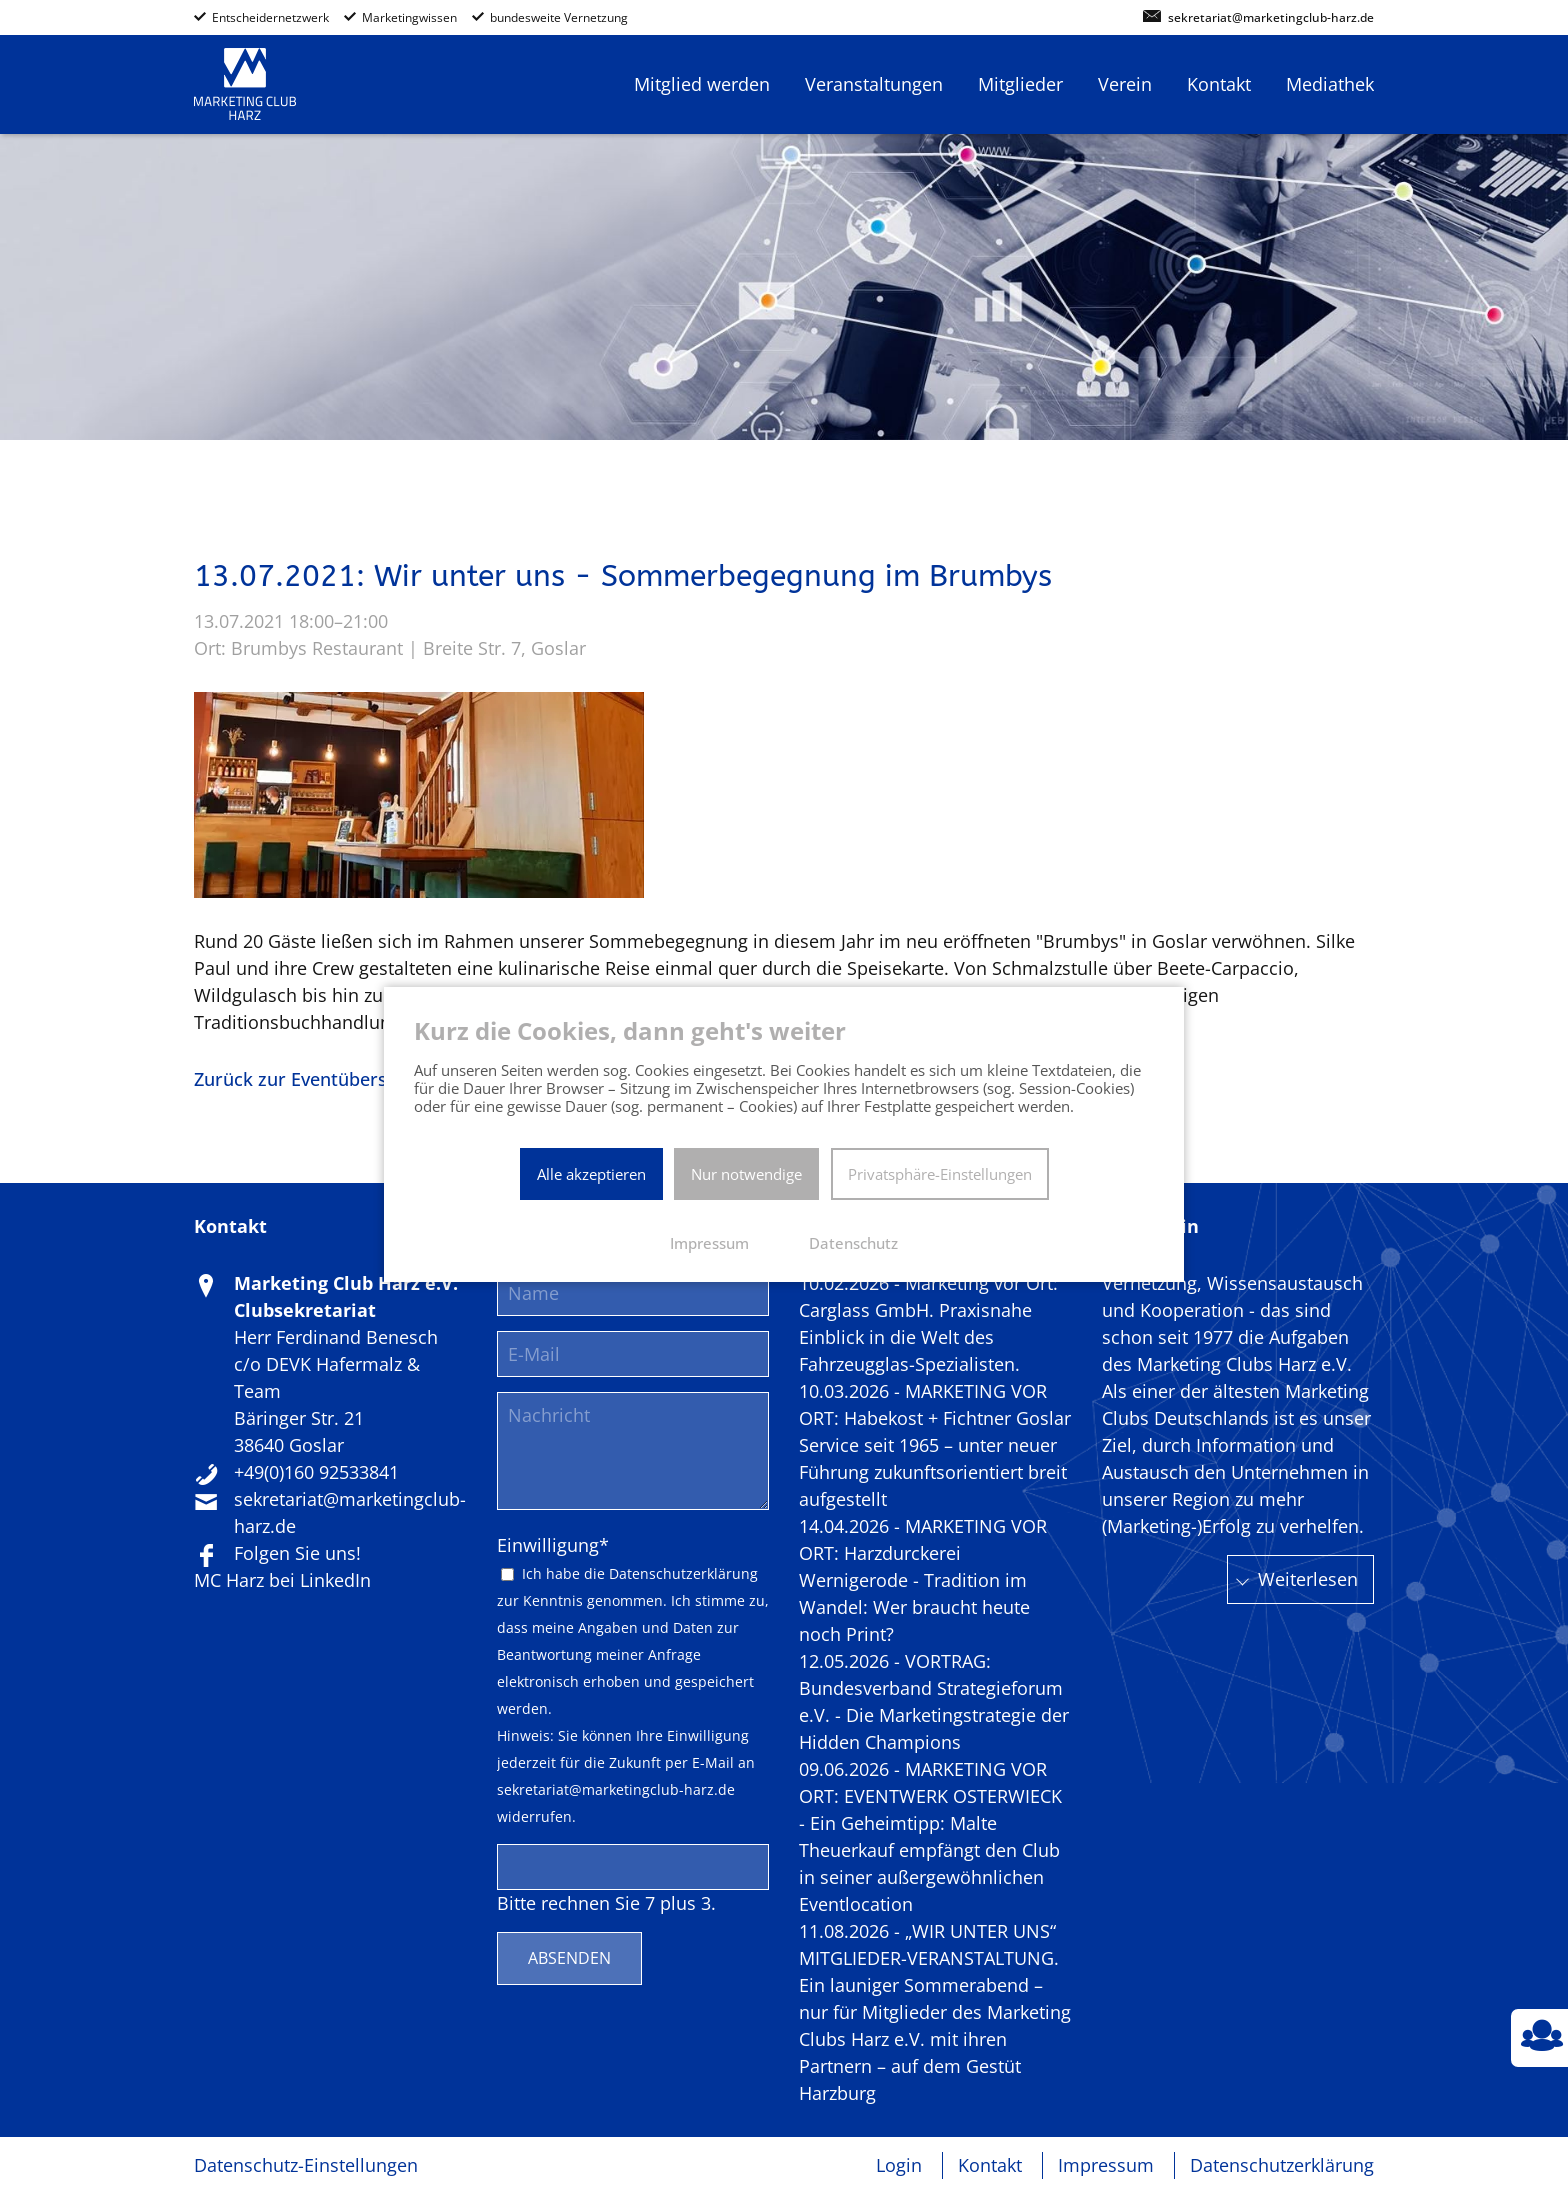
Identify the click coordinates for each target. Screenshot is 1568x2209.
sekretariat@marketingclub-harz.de (1271, 18)
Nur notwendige (746, 1174)
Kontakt (990, 2165)
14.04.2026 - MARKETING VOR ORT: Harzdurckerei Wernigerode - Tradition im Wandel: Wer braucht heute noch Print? (923, 1580)
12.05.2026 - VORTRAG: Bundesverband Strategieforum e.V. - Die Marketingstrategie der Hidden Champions (934, 1701)
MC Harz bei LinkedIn (282, 1580)
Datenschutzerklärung (683, 1574)
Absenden (569, 1958)
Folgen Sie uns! (297, 1553)
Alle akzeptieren (591, 1174)
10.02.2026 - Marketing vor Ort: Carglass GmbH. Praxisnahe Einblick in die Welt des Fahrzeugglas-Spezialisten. (928, 1323)
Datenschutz (853, 1243)
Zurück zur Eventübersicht (306, 1079)
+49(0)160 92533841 (316, 1472)
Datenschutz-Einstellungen (306, 2165)
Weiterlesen (1308, 1579)
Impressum (1106, 2165)
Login (899, 2165)
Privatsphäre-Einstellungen (940, 1174)
